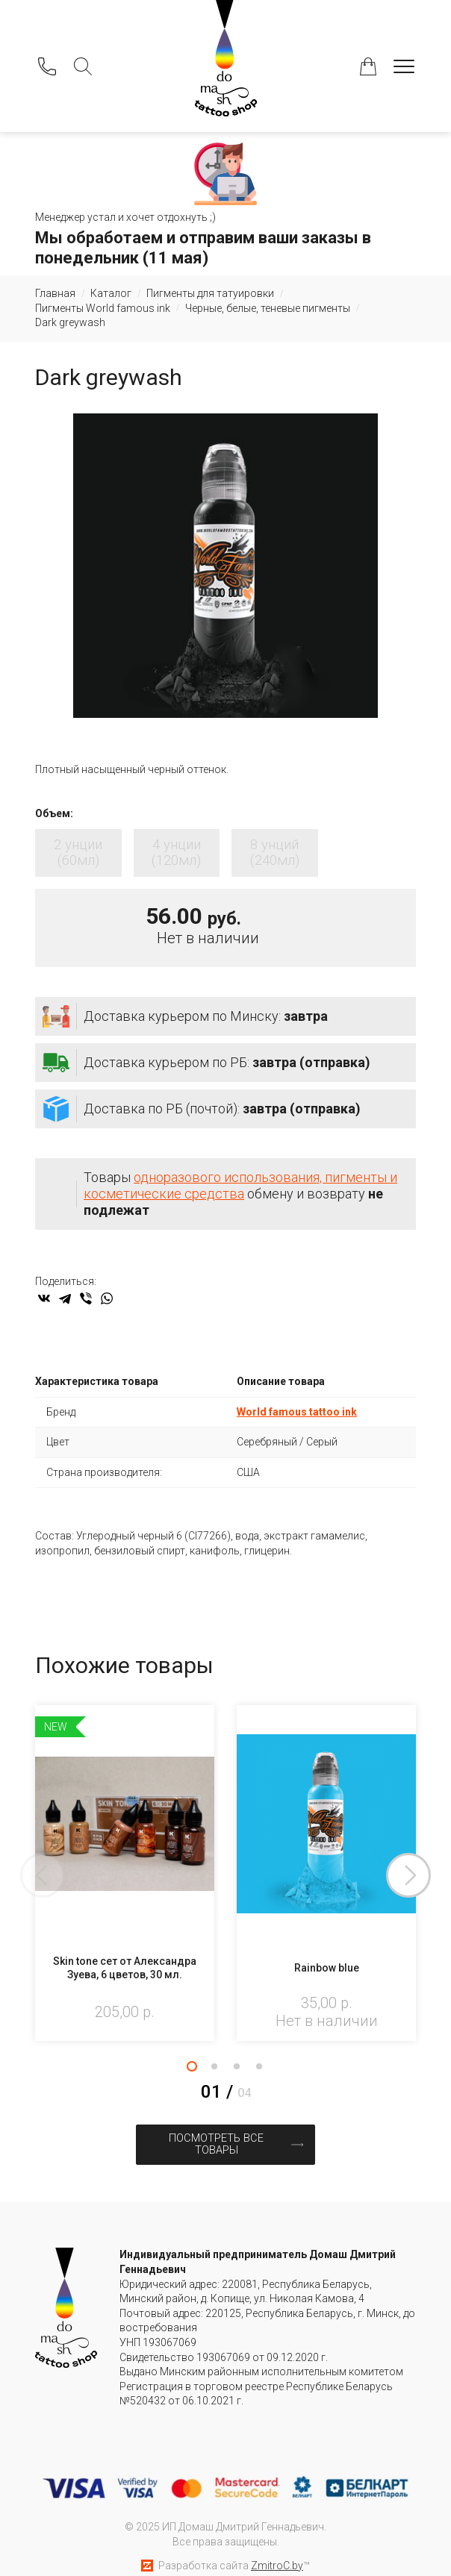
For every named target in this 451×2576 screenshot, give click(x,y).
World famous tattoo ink (297, 1414)
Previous (35, 1878)
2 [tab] (214, 2069)
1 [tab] (191, 2069)
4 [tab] (259, 2069)
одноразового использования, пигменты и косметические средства (240, 1188)
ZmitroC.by (277, 2553)
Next (416, 1878)
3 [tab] (236, 2069)
